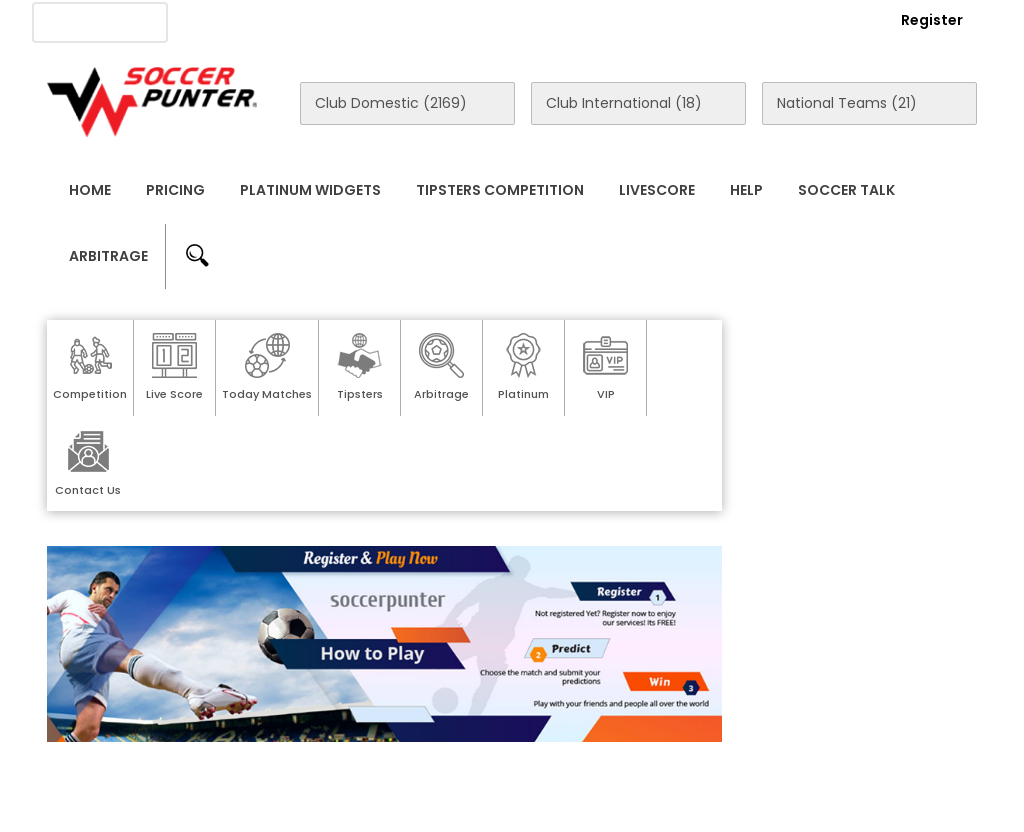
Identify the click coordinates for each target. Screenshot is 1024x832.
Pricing (175, 190)
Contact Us (495, 21)
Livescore (657, 190)
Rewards (598, 21)
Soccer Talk (846, 190)
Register (932, 20)
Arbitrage (108, 256)
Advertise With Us (361, 21)
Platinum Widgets (310, 190)
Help (746, 190)
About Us (235, 21)
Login (823, 20)
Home (90, 190)
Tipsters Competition (500, 190)
